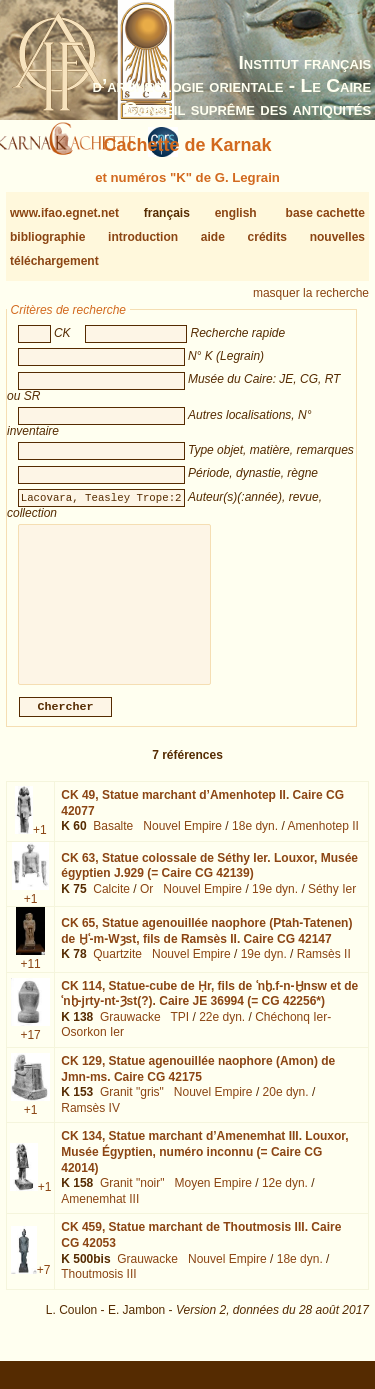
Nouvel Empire (182, 842)
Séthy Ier (332, 905)
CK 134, (204, 1167)
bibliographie (47, 237)
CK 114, (209, 1010)
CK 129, (198, 1085)
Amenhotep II (322, 842)
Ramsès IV (90, 1124)
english (236, 213)
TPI (179, 1033)
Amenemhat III (100, 1215)
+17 (30, 1051)
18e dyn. (255, 842)
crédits (267, 237)
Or (146, 905)
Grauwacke (130, 1033)
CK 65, (206, 947)
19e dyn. (275, 905)
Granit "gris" (132, 1108)
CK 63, (209, 882)
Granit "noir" (132, 1199)
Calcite (111, 905)
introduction (143, 237)
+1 (40, 846)
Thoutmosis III (98, 1290)
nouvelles (337, 237)
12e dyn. (285, 1199)
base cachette (325, 213)
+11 (30, 980)
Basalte (113, 842)
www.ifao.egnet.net (64, 213)
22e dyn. (222, 1033)
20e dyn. (286, 1108)
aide (213, 237)
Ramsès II (324, 970)
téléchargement (54, 261)
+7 (44, 1286)
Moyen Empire (213, 1199)
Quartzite (117, 970)
